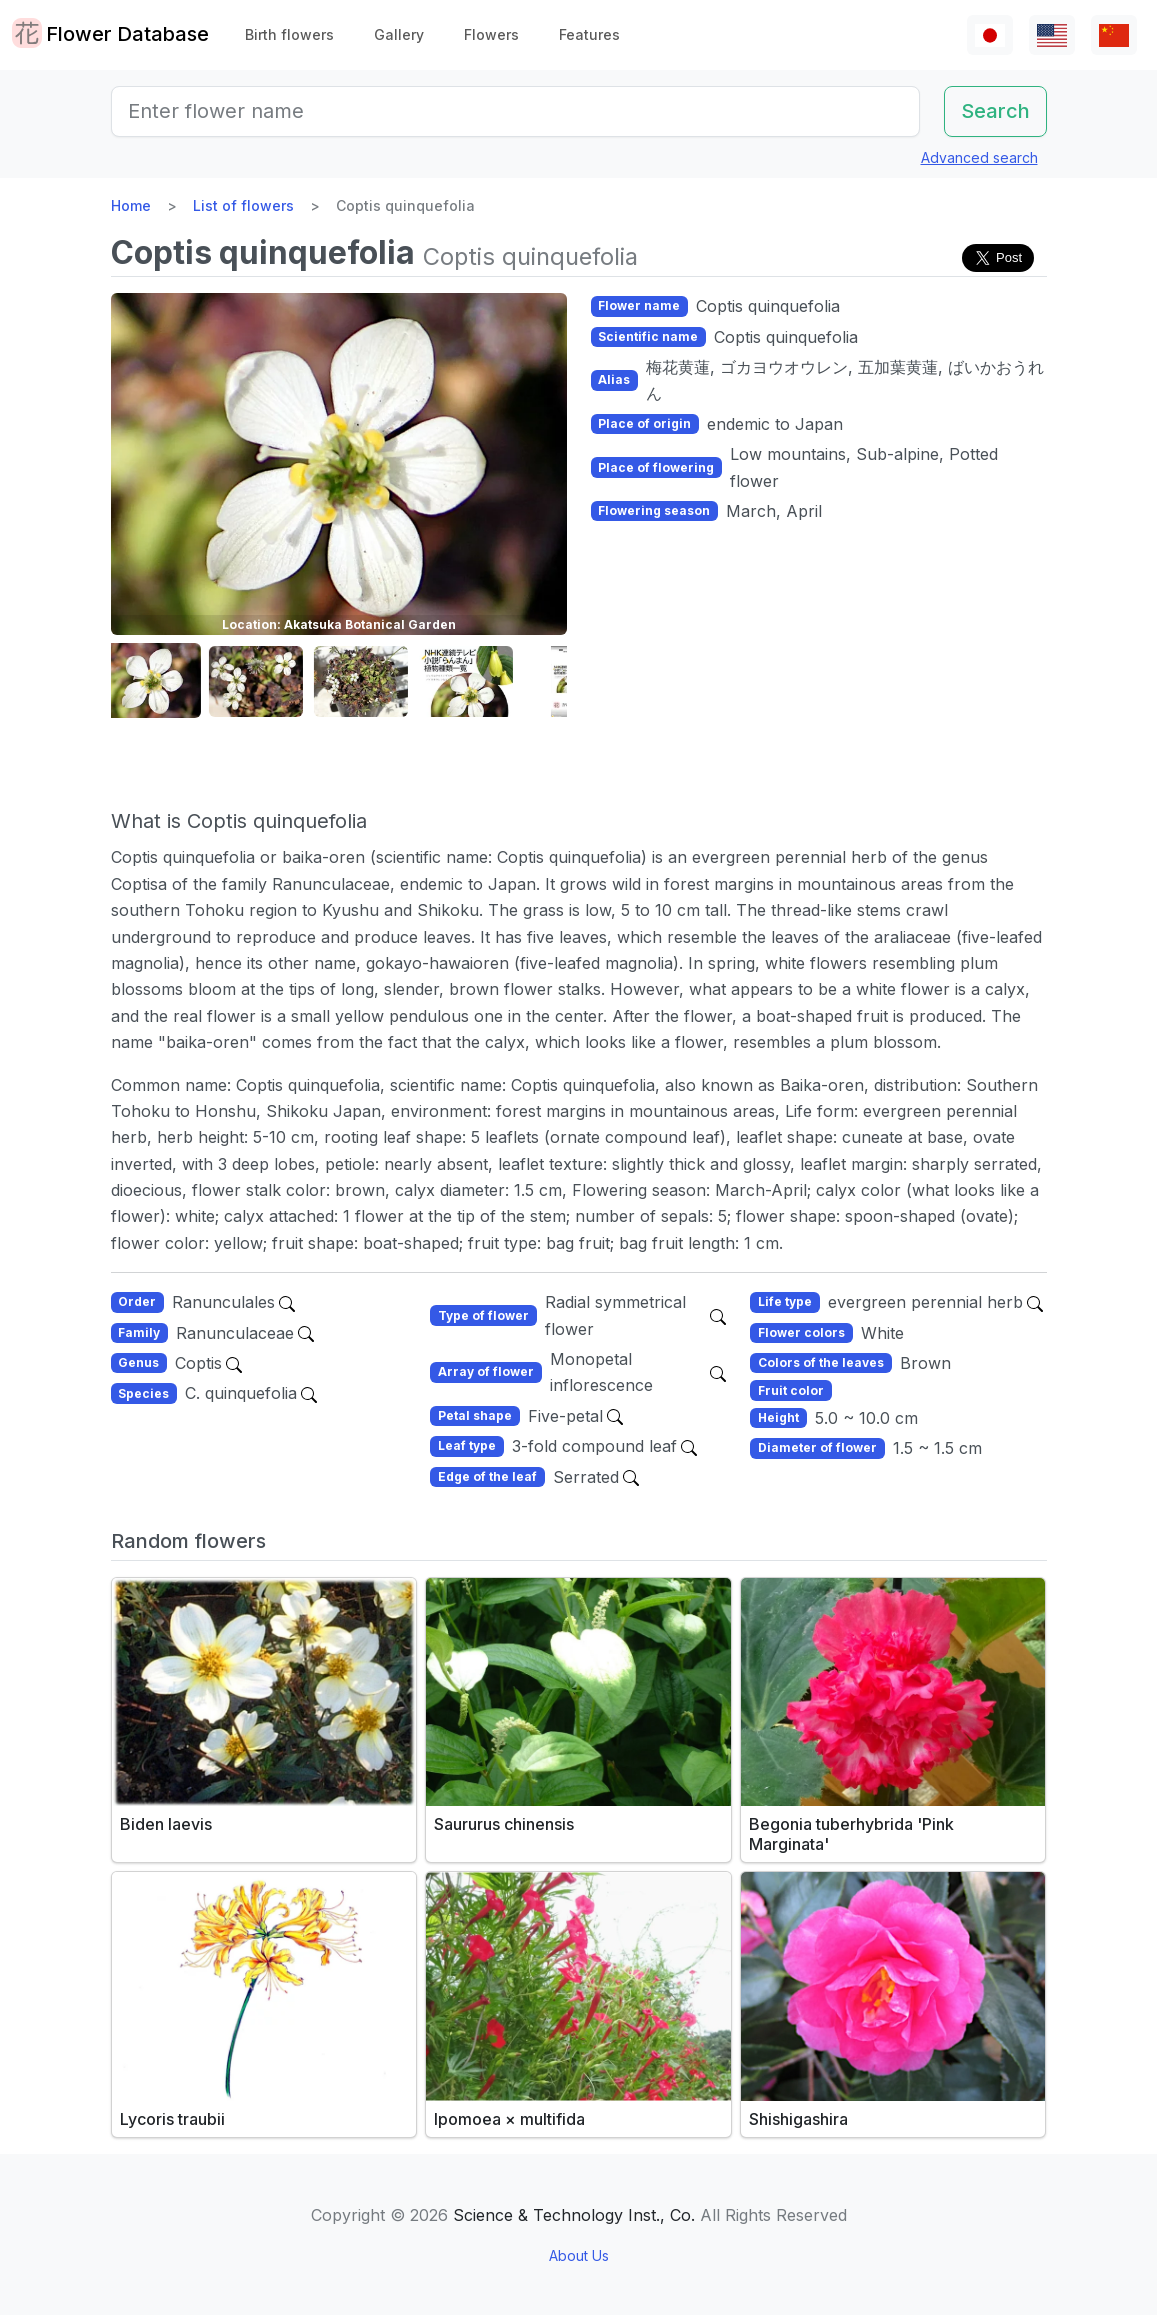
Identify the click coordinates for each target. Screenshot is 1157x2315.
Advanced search (979, 157)
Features (589, 34)
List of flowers (243, 205)
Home (131, 205)
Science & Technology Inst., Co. (574, 2215)
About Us (579, 2255)
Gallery (399, 34)
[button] (161, 681)
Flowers (491, 34)
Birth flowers (289, 34)
